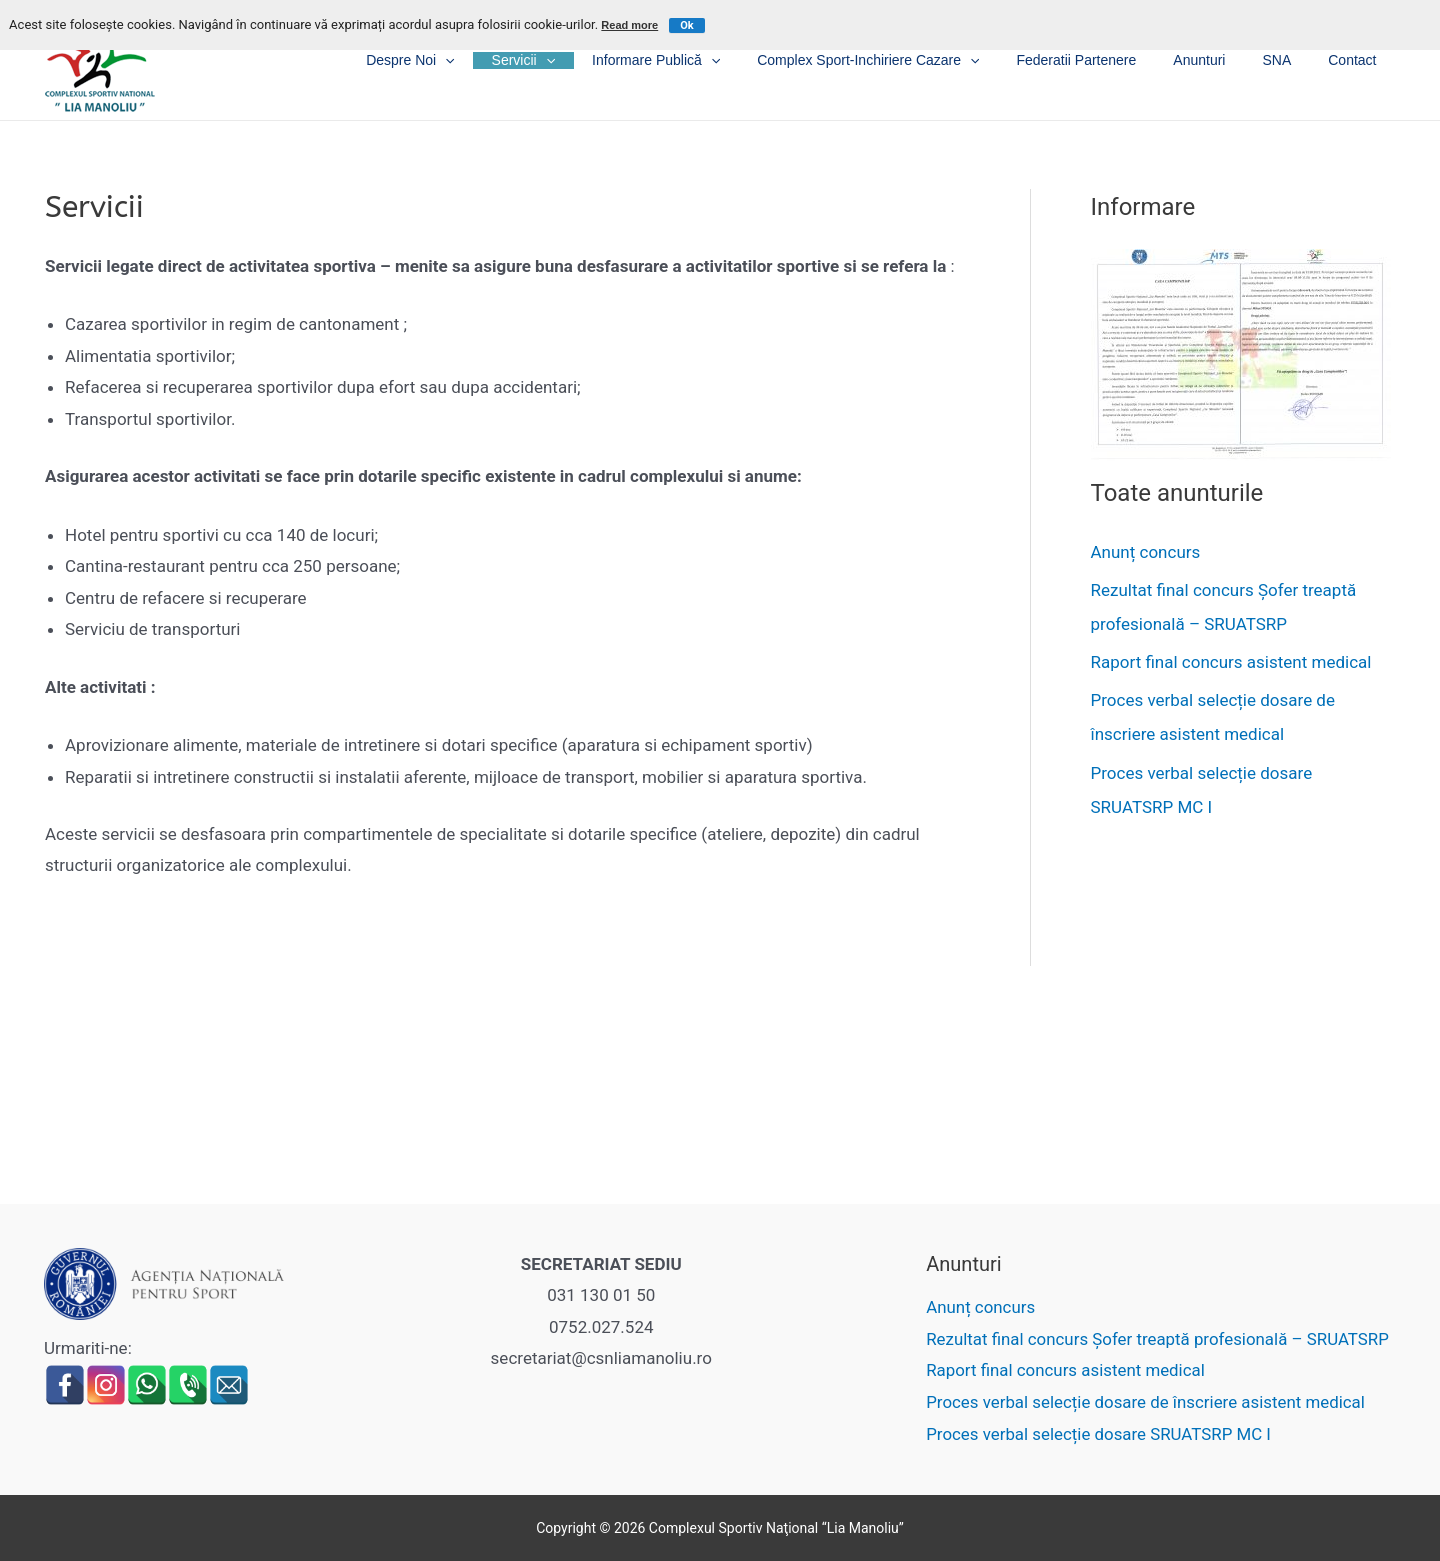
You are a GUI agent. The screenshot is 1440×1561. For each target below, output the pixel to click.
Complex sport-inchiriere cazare (909, 60)
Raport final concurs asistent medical (1231, 662)
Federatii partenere (1108, 60)
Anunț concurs (1146, 552)
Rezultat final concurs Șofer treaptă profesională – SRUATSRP (1157, 1339)
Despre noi (478, 60)
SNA (1290, 60)
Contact (1357, 60)
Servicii (582, 60)
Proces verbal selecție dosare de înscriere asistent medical (1145, 1402)
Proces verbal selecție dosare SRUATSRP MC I (1098, 1434)
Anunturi (1222, 60)
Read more (629, 25)
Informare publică (706, 60)
